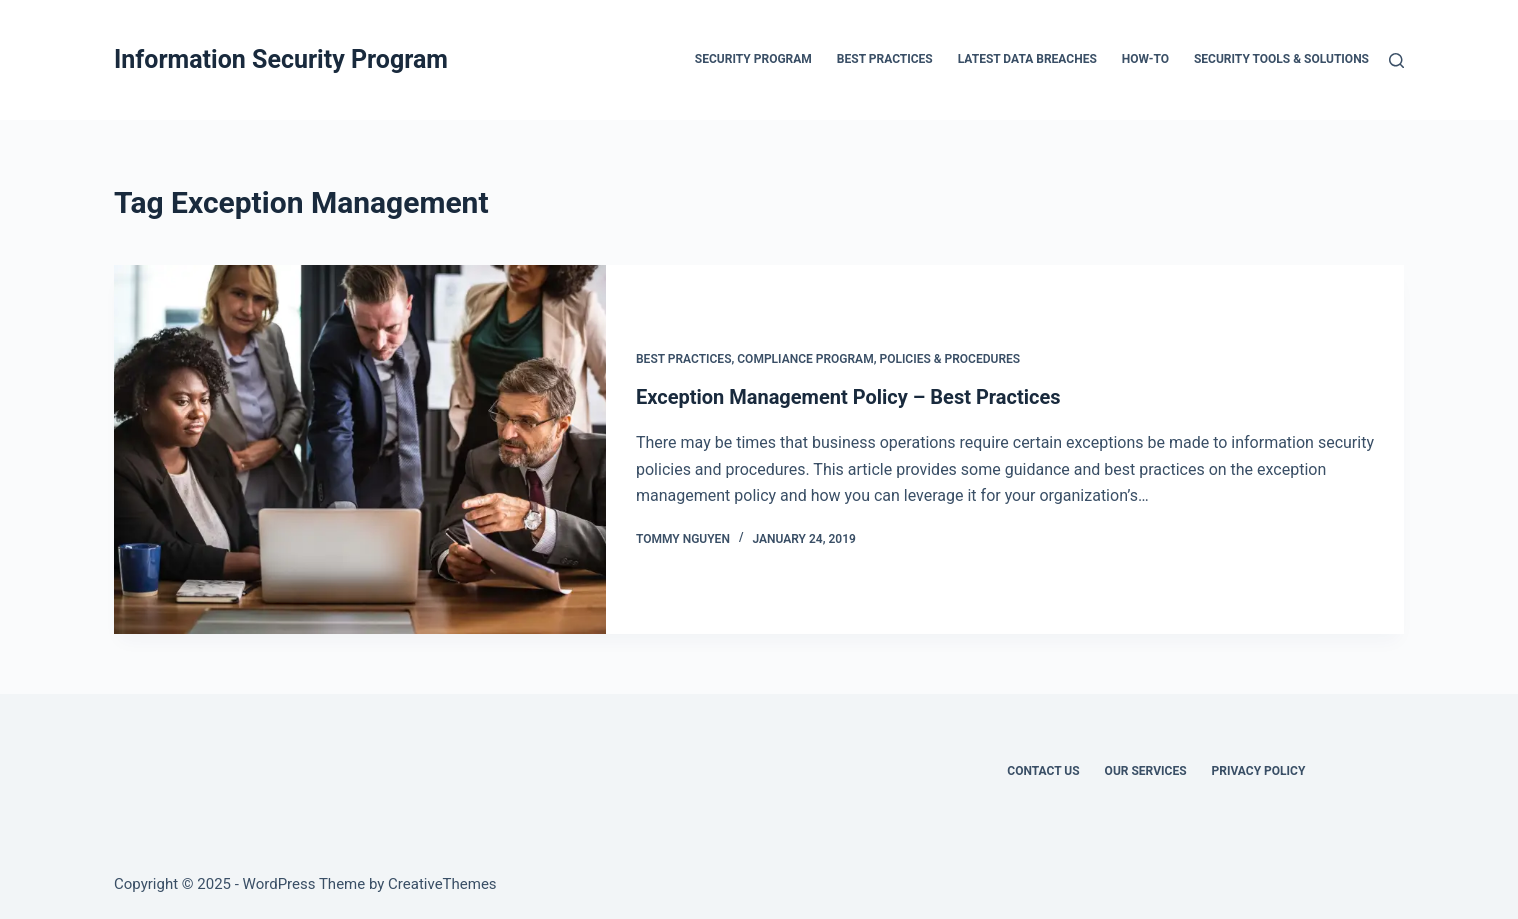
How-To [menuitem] (1145, 59)
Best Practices (683, 359)
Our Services (1146, 771)
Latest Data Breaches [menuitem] (1027, 59)
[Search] (1396, 60)
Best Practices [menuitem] (885, 59)
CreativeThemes (442, 884)
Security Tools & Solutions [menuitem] (1281, 59)
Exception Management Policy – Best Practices (848, 397)
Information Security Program (281, 59)
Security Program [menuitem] (753, 59)
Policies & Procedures (949, 359)
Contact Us (1043, 771)
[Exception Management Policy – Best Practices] (360, 449)
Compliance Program (805, 359)
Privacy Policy (1259, 771)
